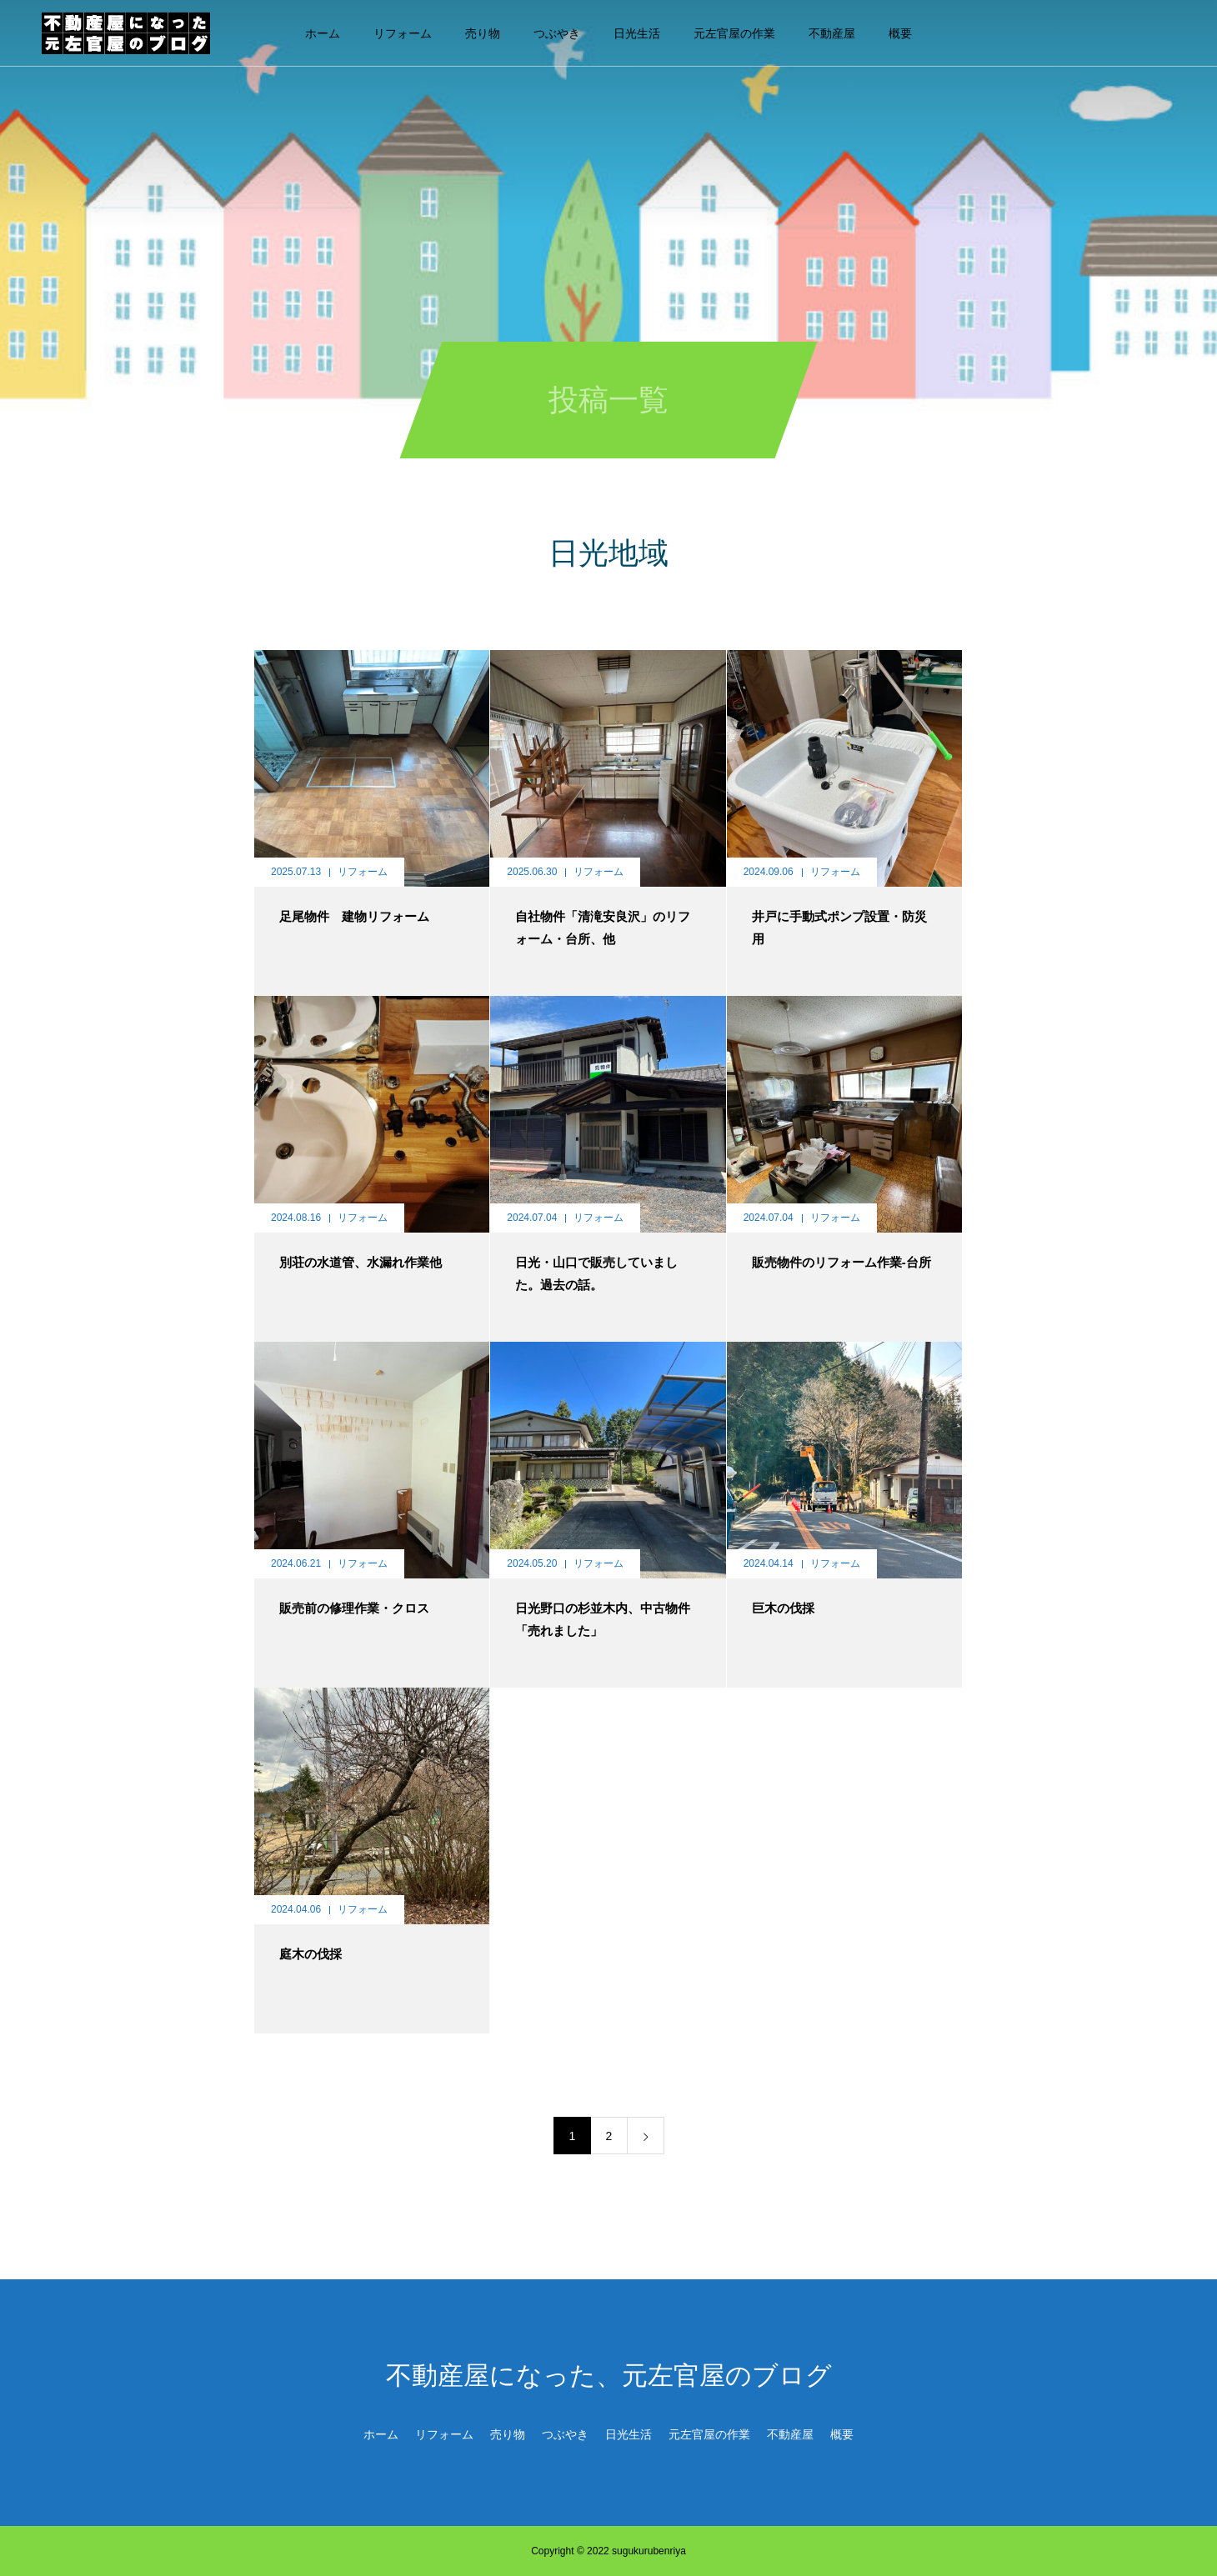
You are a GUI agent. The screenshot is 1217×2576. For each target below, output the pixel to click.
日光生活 (637, 33)
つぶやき (556, 33)
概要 (900, 33)
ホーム (322, 33)
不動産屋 (832, 33)
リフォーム (402, 33)
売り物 (482, 33)
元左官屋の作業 (734, 33)
